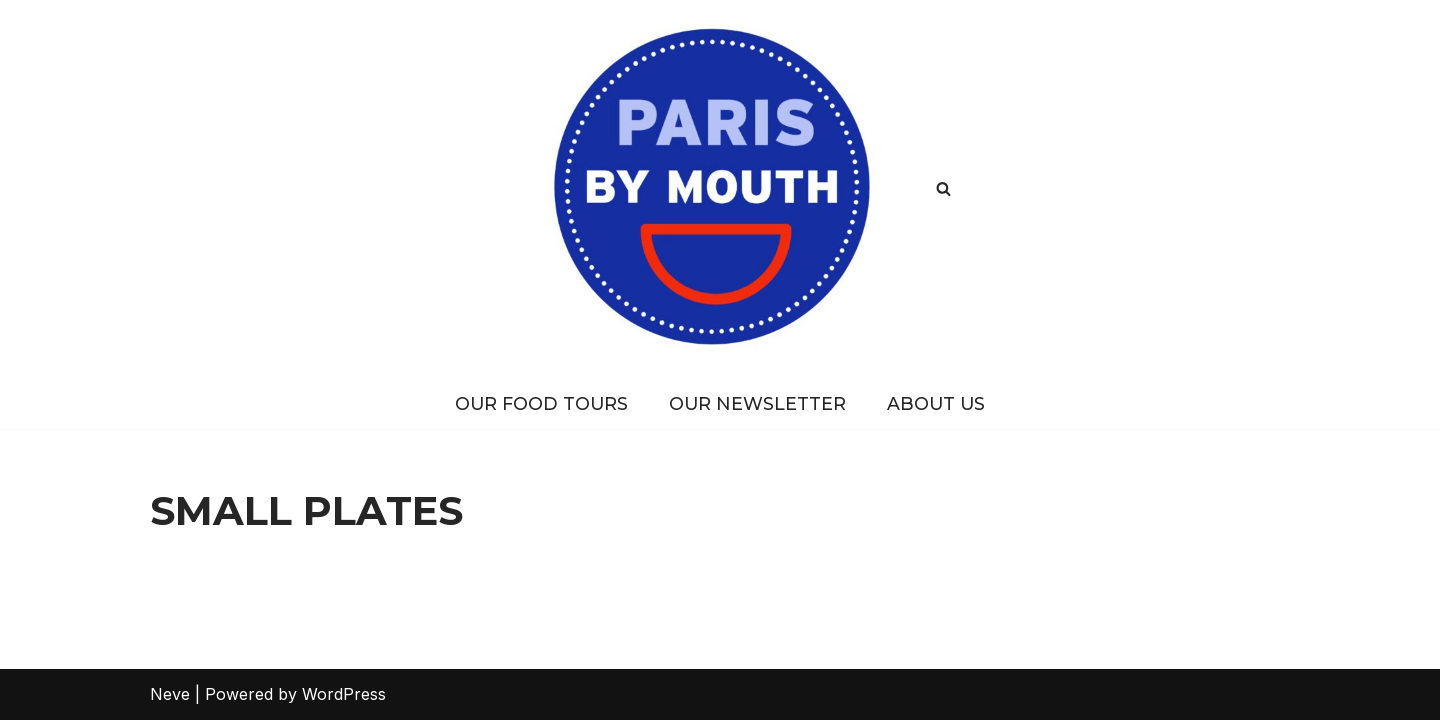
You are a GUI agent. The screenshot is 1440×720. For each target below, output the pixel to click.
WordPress (344, 694)
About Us (936, 403)
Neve (170, 694)
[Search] (943, 188)
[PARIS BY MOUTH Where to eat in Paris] (720, 188)
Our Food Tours (541, 403)
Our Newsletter (757, 403)
